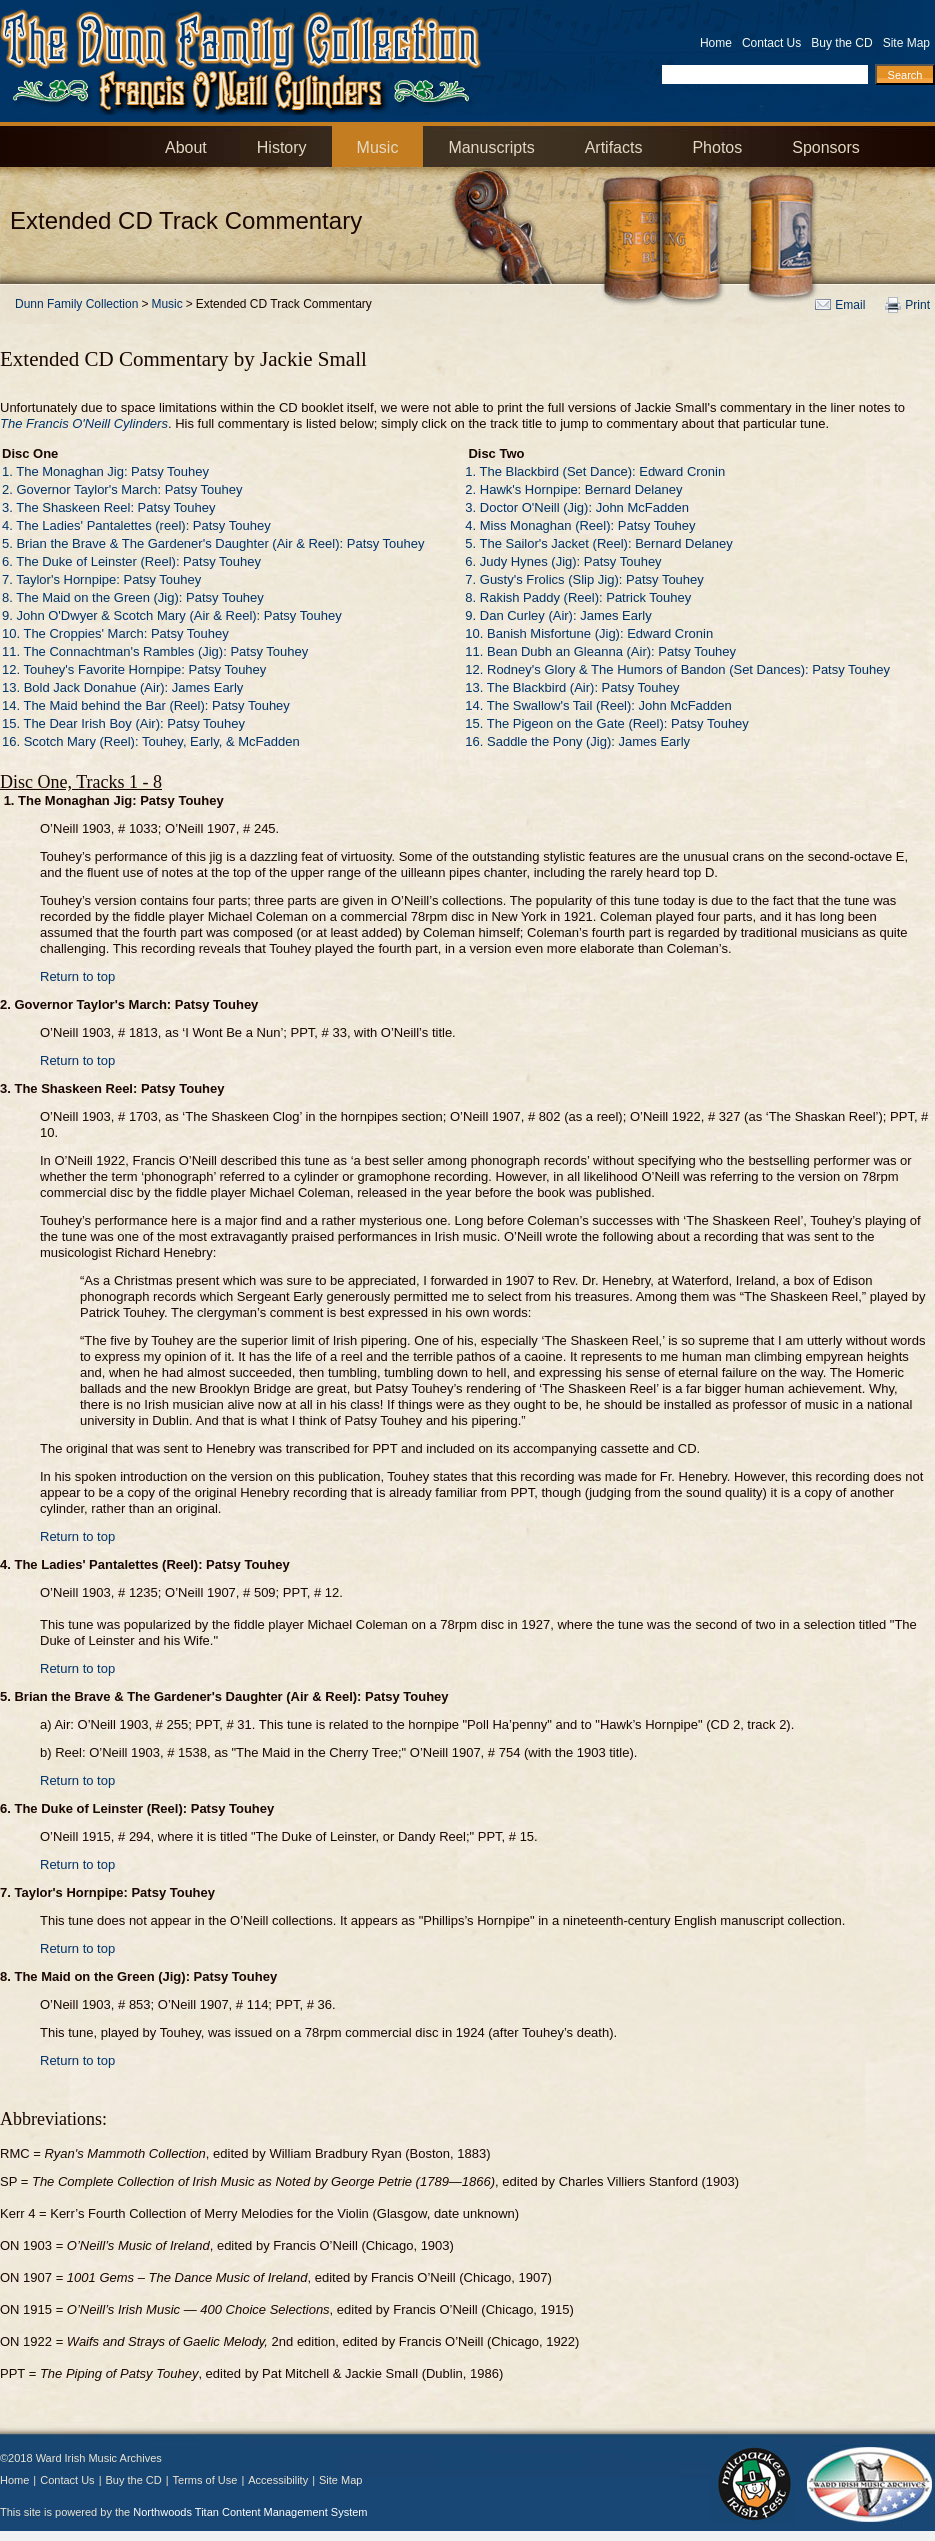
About (186, 147)
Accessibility (278, 2480)
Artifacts (614, 147)
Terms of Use (205, 2480)
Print (917, 305)
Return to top (77, 976)
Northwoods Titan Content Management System (250, 2512)
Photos (717, 147)
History (282, 147)
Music (378, 147)
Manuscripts (491, 147)
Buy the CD (841, 43)
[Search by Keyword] (765, 74)
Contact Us (771, 43)
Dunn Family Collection (76, 304)
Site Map (906, 43)
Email (850, 305)
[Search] (905, 74)
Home (716, 43)
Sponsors (826, 147)
